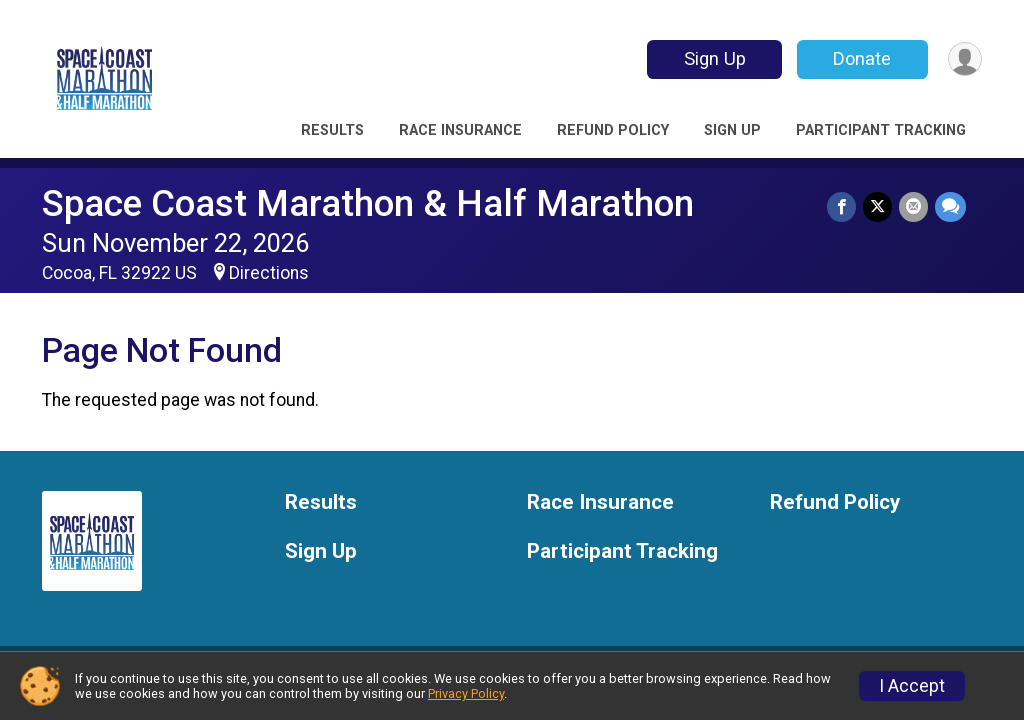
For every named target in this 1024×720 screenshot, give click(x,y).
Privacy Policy (466, 693)
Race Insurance (460, 130)
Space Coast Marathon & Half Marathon (368, 203)
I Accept (912, 686)
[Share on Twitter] (879, 207)
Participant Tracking (881, 130)
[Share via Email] (914, 207)
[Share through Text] (950, 207)
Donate (860, 58)
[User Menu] (963, 59)
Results (332, 130)
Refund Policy (613, 130)
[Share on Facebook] (844, 207)
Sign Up (712, 58)
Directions (269, 273)
